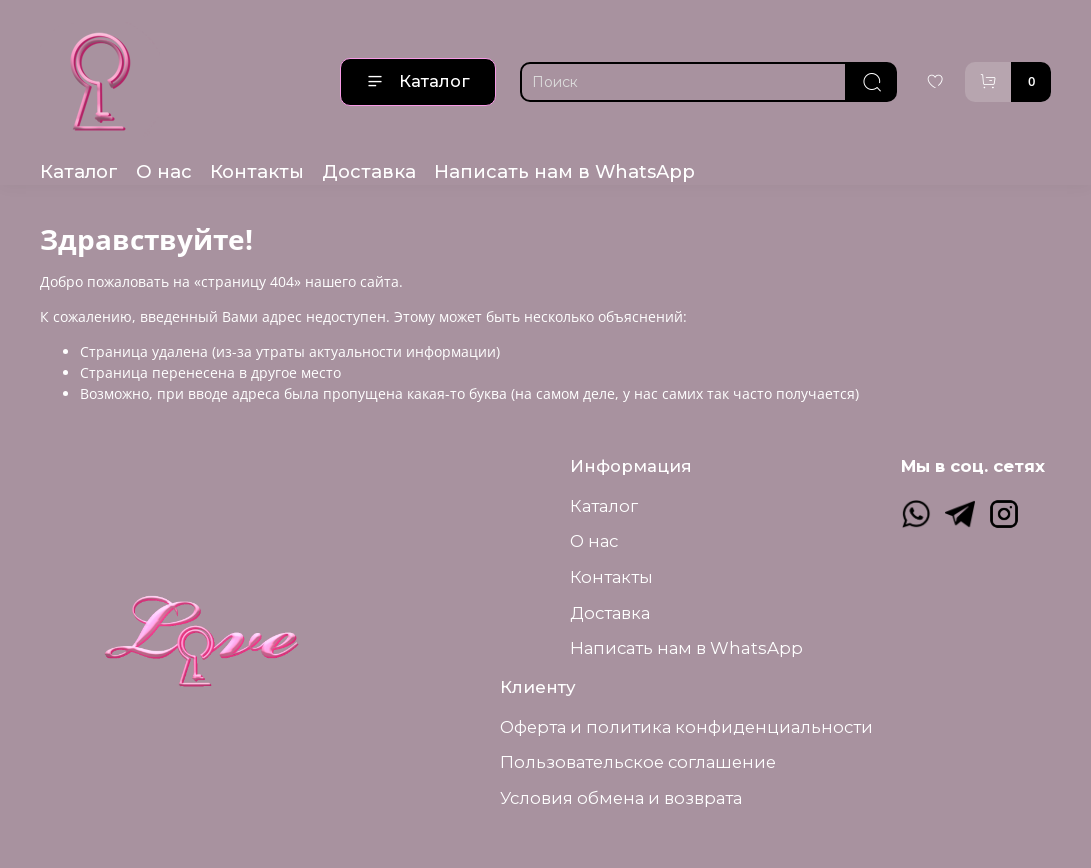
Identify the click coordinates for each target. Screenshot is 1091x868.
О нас (164, 171)
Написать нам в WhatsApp (564, 171)
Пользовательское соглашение (638, 762)
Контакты (257, 171)
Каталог (418, 81)
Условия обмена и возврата (621, 798)
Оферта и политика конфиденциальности (686, 727)
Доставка (369, 171)
